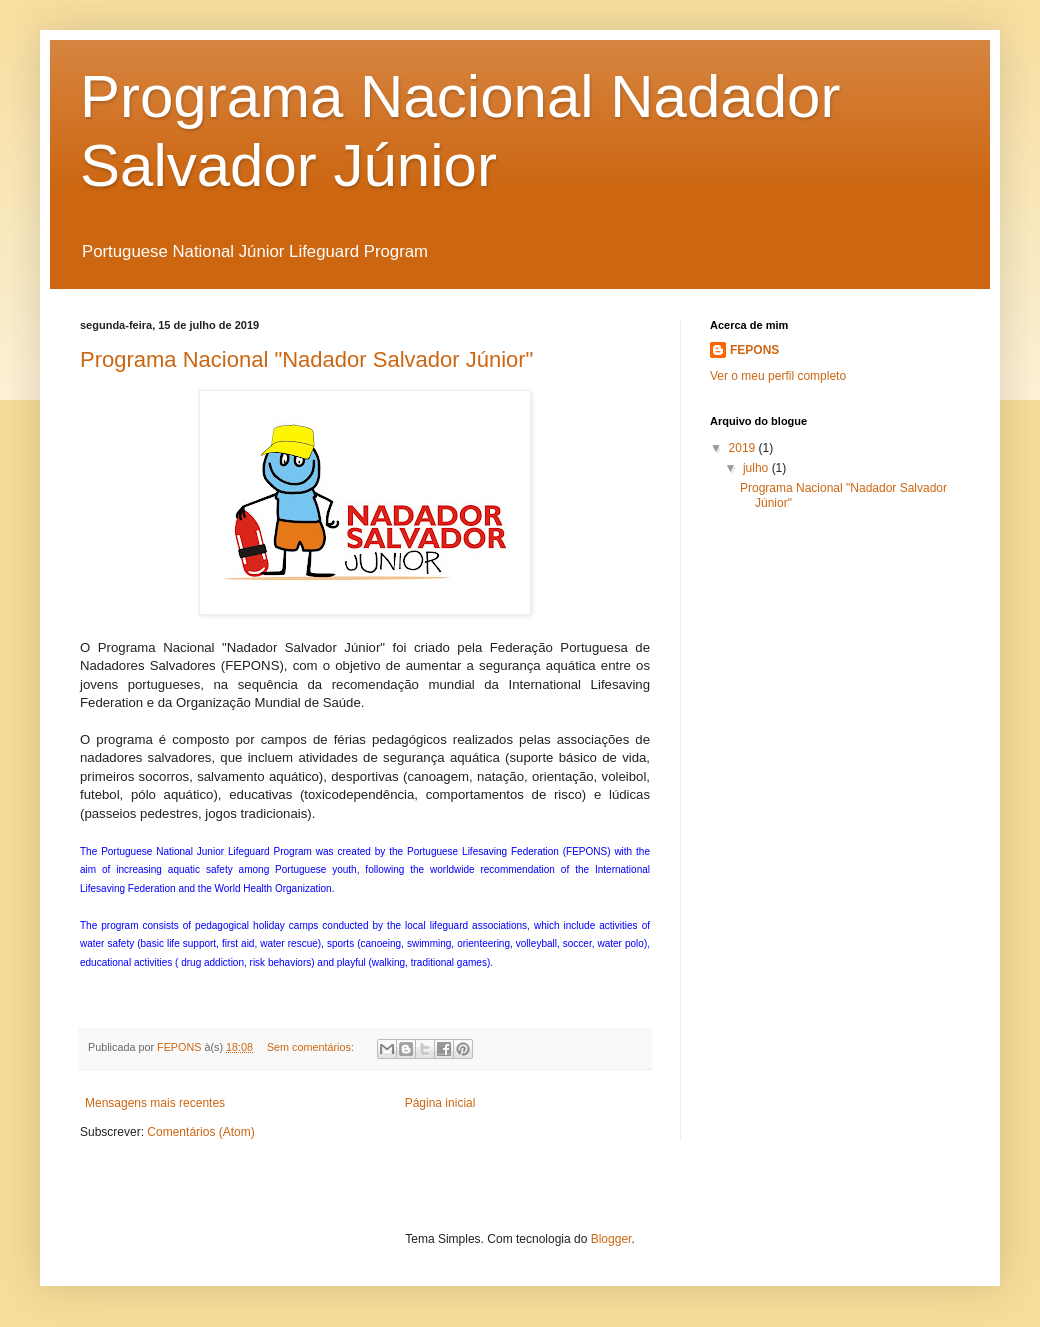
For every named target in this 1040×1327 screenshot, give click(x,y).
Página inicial (440, 1103)
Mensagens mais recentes (155, 1103)
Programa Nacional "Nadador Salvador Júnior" (306, 359)
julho (757, 468)
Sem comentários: (312, 1047)
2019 (744, 448)
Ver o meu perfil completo (778, 376)
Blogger (611, 1239)
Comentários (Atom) (200, 1132)
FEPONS (754, 350)
